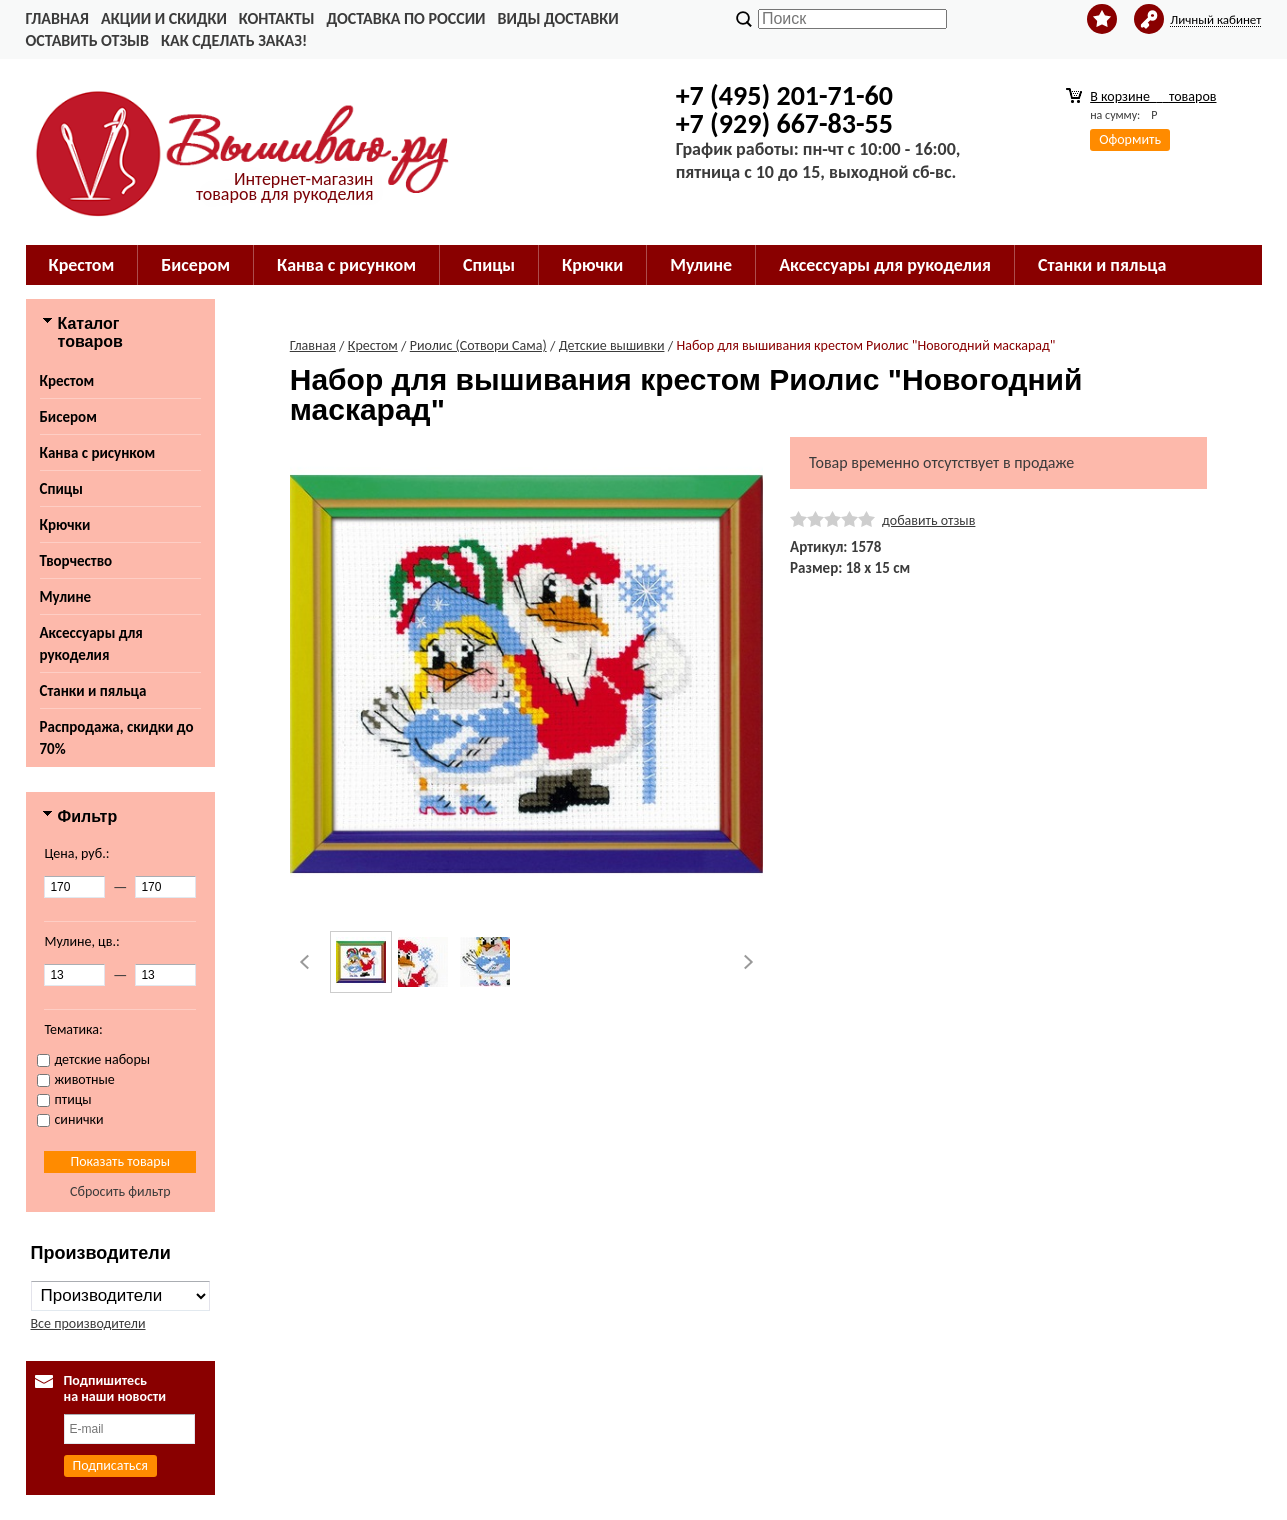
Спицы (489, 265)
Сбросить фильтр (120, 1191)
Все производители (88, 1323)
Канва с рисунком (346, 265)
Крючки (592, 265)
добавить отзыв (928, 520)
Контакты (277, 18)
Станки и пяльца (1102, 265)
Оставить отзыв (87, 40)
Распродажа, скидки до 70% (117, 738)
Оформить (1130, 139)
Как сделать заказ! (234, 40)
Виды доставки (558, 18)
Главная (57, 18)
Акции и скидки (164, 18)
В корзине (1153, 96)
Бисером (195, 265)
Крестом (82, 265)
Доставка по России (405, 18)
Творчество (76, 561)
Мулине (701, 265)
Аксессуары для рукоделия (885, 265)
